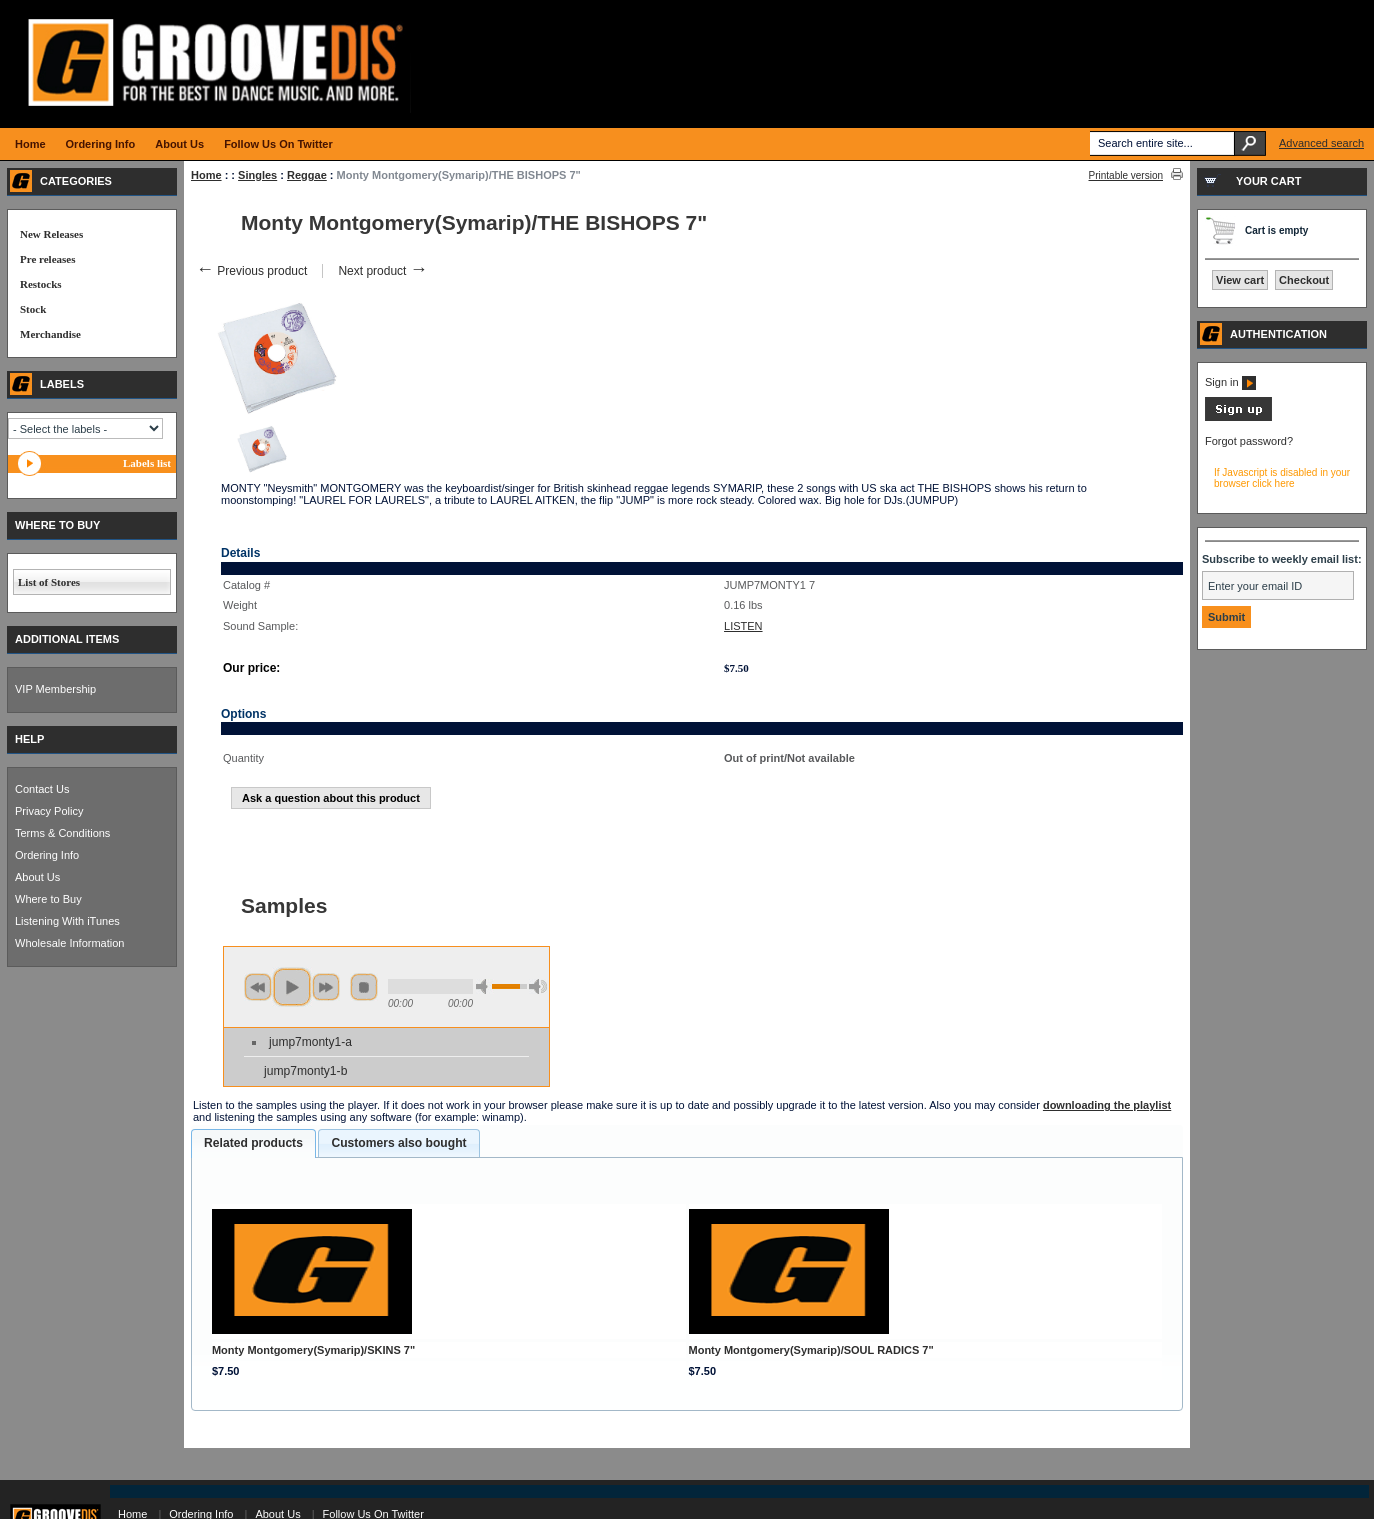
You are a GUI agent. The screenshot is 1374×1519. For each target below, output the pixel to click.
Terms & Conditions (62, 833)
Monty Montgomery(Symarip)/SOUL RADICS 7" (811, 1350)
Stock (33, 309)
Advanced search (1321, 143)
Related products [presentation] (253, 1143)
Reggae (307, 175)
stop (364, 987)
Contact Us (42, 789)
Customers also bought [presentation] (398, 1143)
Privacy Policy (49, 811)
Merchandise (50, 334)
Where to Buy (48, 899)
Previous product (251, 271)
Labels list (147, 463)
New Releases (51, 234)
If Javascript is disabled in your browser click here (1282, 478)
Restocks (41, 284)
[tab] (253, 1144)
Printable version (1126, 175)
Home (206, 175)
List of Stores (49, 582)
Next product (382, 271)
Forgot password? (1249, 441)
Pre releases (47, 259)
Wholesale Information (69, 943)
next (326, 987)
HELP (29, 739)
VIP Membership (55, 689)
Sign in (1230, 382)
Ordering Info (47, 855)
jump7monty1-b (305, 1071)
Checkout (1304, 280)
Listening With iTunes (67, 921)
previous (258, 987)
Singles (257, 175)
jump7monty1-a (310, 1042)
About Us (37, 877)
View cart (1240, 280)
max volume (538, 986)
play (292, 987)
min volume (485, 986)
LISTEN (743, 626)
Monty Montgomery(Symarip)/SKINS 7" (313, 1350)
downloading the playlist (1107, 1105)
